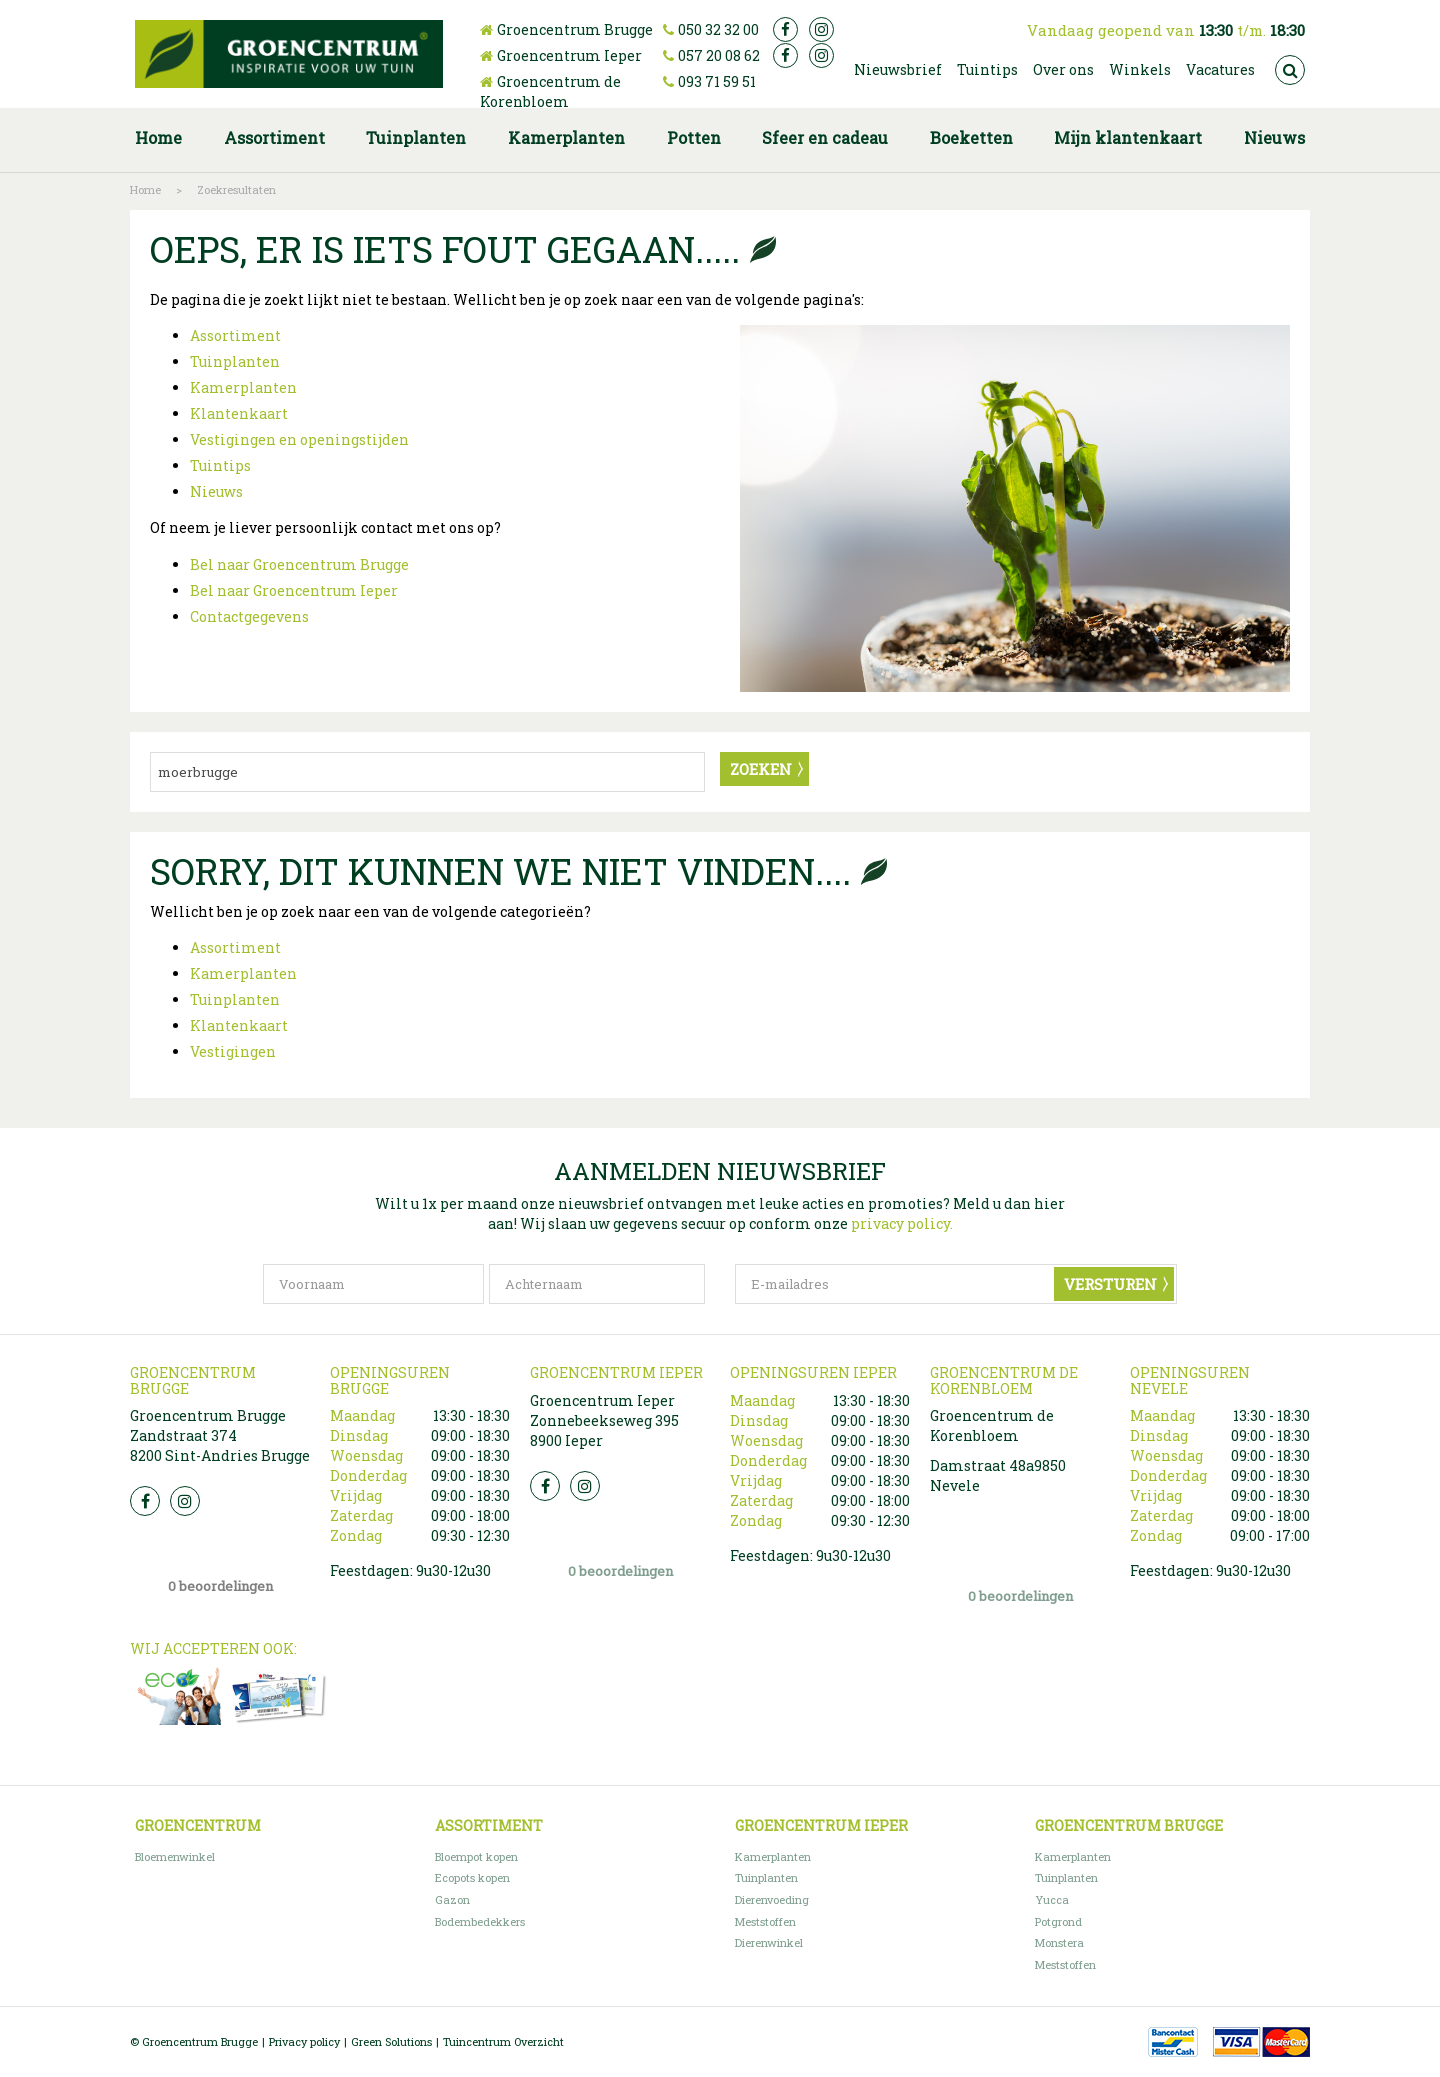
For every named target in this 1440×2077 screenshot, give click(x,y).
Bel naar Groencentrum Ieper (294, 590)
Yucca (1052, 1899)
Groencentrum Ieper (569, 55)
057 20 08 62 (719, 55)
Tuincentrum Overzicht (503, 2041)
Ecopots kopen (472, 1877)
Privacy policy (304, 2041)
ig (821, 29)
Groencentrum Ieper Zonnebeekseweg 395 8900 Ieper (604, 1420)
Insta (185, 1501)
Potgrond (1058, 1921)
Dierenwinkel (769, 1942)
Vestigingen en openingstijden (299, 439)
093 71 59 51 (717, 81)
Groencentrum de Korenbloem (550, 91)
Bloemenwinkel (175, 1856)
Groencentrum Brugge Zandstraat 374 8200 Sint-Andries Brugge (220, 1435)
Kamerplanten (243, 387)
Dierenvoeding (772, 1899)
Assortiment (235, 335)
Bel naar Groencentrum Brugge (299, 564)
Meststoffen (765, 1921)
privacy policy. (902, 1223)
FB (145, 1501)
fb (785, 29)
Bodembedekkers (480, 1921)
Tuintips (220, 465)
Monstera (1059, 1942)
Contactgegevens (249, 616)
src (1290, 70)
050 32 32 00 (718, 29)
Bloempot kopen (476, 1856)
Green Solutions (391, 2041)
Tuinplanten (235, 361)
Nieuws (216, 491)
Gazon (452, 1899)
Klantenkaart (239, 413)
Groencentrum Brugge (575, 29)
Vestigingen (233, 1051)
